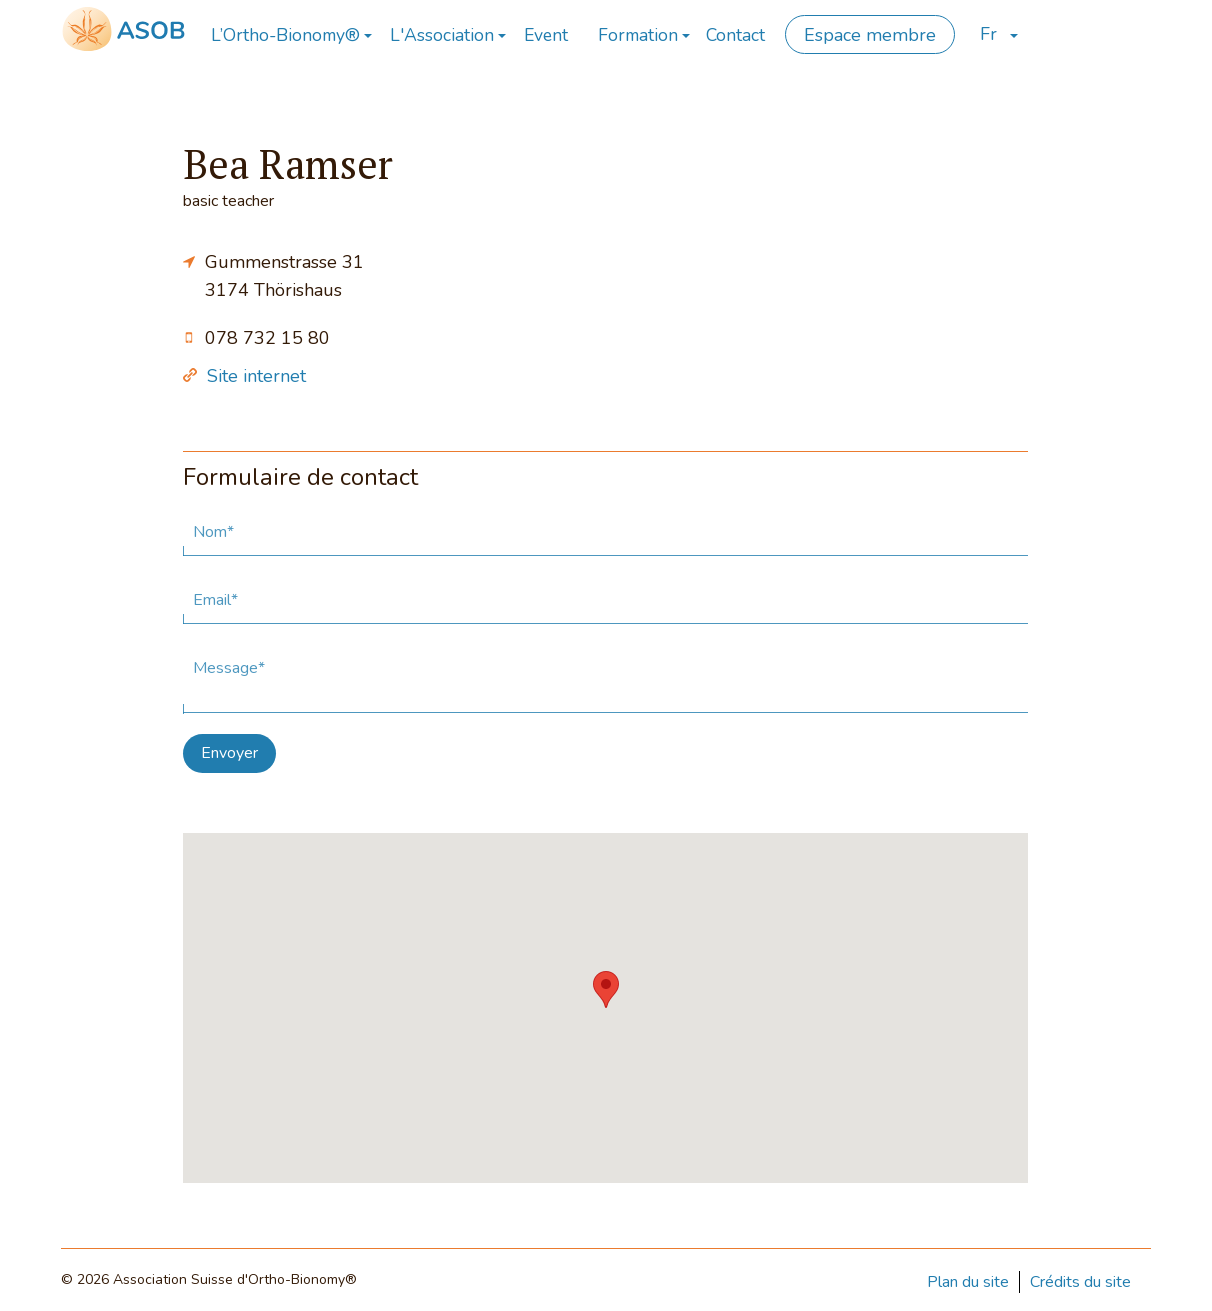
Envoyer (229, 753)
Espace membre (870, 35)
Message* (229, 668)
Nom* (213, 532)
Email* (215, 600)
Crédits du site (1080, 1282)
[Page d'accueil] (123, 28)
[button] (606, 989)
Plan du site (968, 1282)
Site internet (256, 376)
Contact (735, 35)
